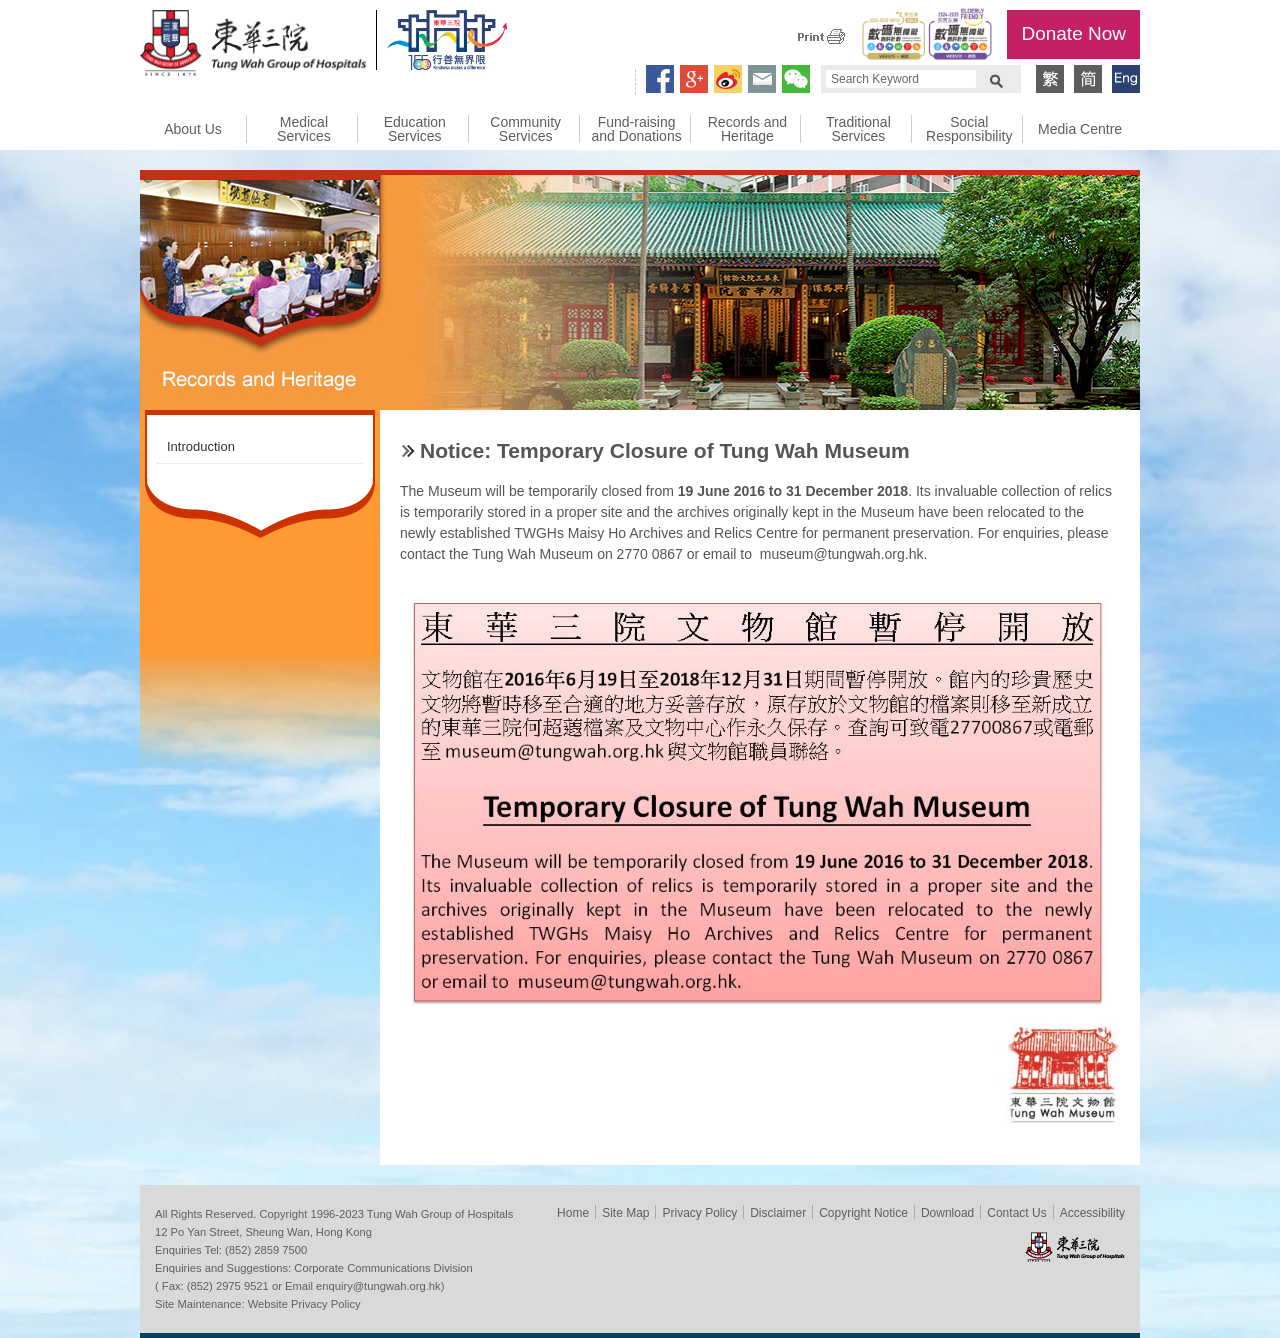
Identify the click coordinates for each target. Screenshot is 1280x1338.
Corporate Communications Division (383, 1268)
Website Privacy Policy (304, 1304)
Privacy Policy (699, 1213)
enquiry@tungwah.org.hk (378, 1286)
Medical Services (304, 129)
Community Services (525, 129)
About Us (193, 129)
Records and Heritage (747, 129)
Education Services (415, 129)
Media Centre (1080, 129)
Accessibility (1092, 1213)
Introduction (201, 446)
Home (573, 1213)
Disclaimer (778, 1213)
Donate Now (1073, 33)
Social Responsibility (969, 129)
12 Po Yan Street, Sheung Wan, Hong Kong (263, 1232)
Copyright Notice (863, 1213)
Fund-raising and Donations (636, 129)
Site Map (625, 1213)
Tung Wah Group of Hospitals (253, 46)
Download (947, 1213)
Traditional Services (858, 129)
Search (996, 79)
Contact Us (1016, 1213)
